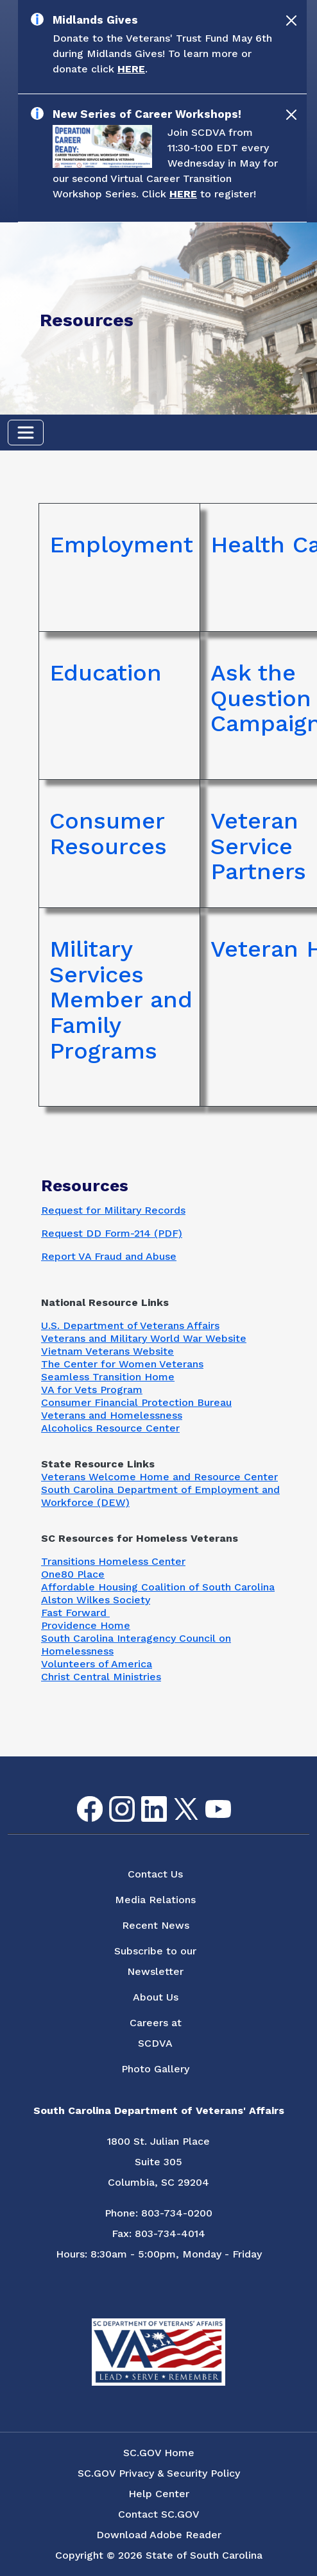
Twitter (174, 1798)
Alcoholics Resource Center (110, 1428)
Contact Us (155, 1874)
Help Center (158, 2494)
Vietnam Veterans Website (107, 1351)
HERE (131, 69)
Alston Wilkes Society (95, 1600)
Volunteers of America (96, 1664)
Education (105, 673)
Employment (121, 545)
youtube (207, 1800)
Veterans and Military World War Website (143, 1338)
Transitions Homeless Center (113, 1561)
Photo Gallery (155, 2069)
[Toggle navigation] (26, 432)
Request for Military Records (113, 1210)
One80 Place (73, 1574)
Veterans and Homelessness (111, 1415)
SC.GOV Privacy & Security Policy (159, 2473)
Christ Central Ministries (101, 1677)
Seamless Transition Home (108, 1377)
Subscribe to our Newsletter (155, 1961)
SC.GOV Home (158, 2453)
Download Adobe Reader (158, 2535)
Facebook (79, 1796)
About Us (155, 1997)
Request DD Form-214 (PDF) (111, 1233)
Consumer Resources (108, 834)
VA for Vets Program (91, 1389)
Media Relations (155, 1900)
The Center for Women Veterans (122, 1364)
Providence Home (85, 1625)
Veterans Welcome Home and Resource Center (159, 1477)
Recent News (155, 1925)
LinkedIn (143, 1796)
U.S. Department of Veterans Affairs (130, 1325)
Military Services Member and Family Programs (121, 1000)
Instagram (111, 1796)
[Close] (291, 20)
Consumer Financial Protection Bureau (136, 1402)
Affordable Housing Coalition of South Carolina (158, 1587)
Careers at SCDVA (156, 2033)
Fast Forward (75, 1612)
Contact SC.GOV (159, 2514)
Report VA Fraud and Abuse (108, 1256)
